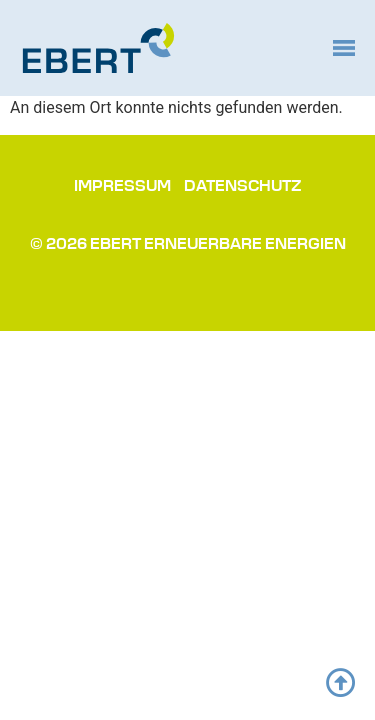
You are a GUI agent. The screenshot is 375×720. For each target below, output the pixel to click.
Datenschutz (243, 187)
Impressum (122, 187)
